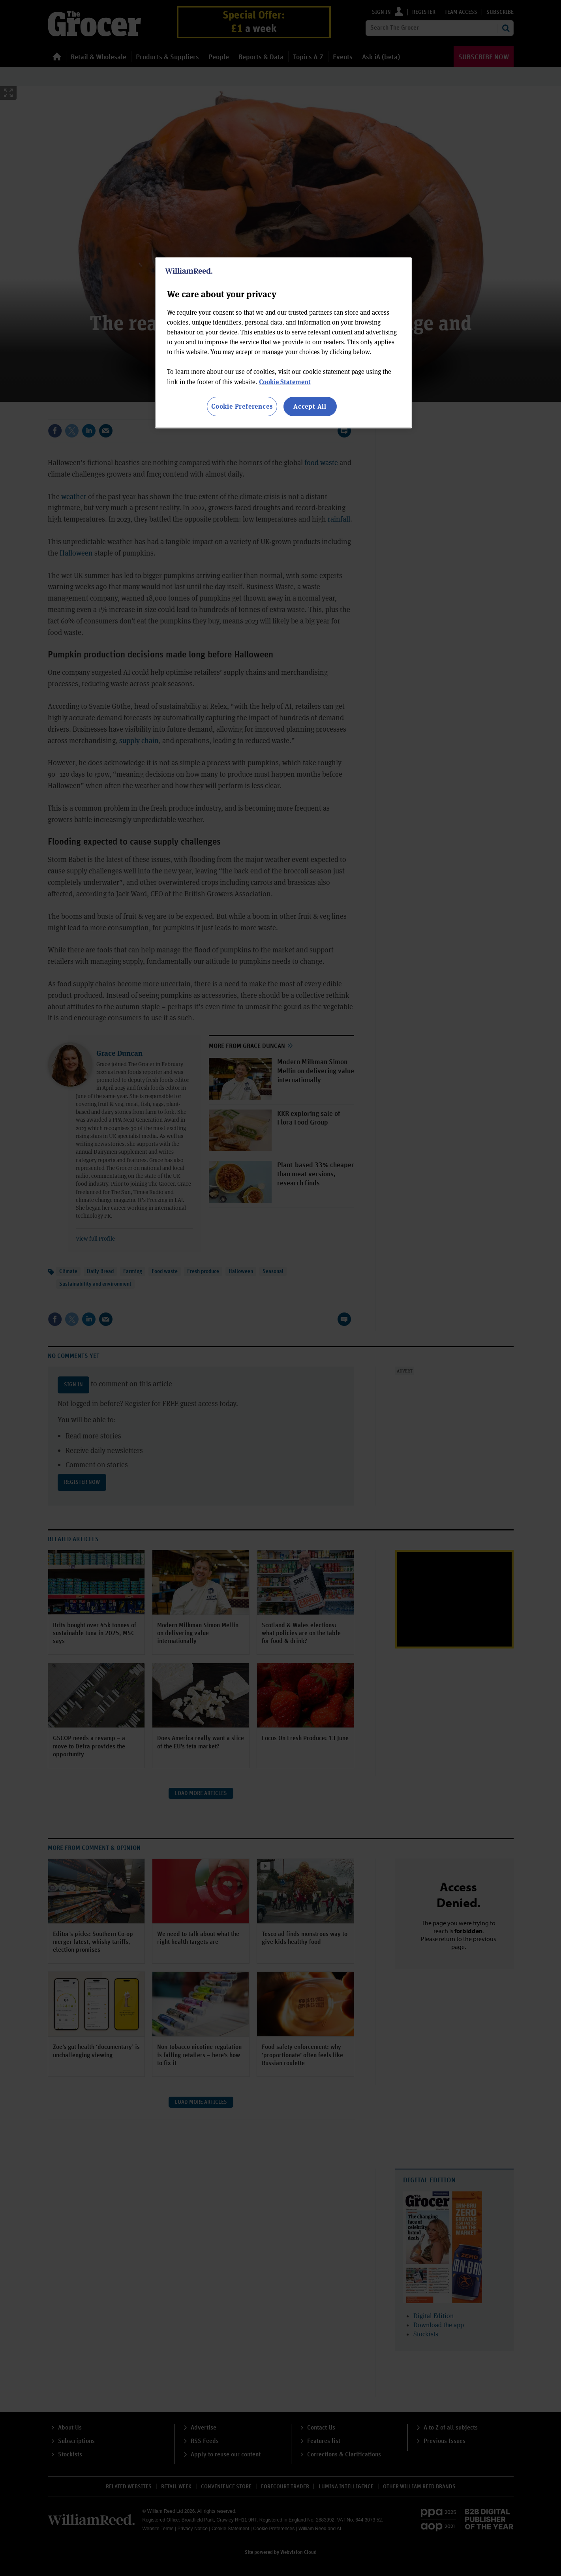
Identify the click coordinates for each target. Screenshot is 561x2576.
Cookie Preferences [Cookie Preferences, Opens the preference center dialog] (241, 406)
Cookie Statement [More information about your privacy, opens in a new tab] (285, 381)
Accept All (309, 406)
